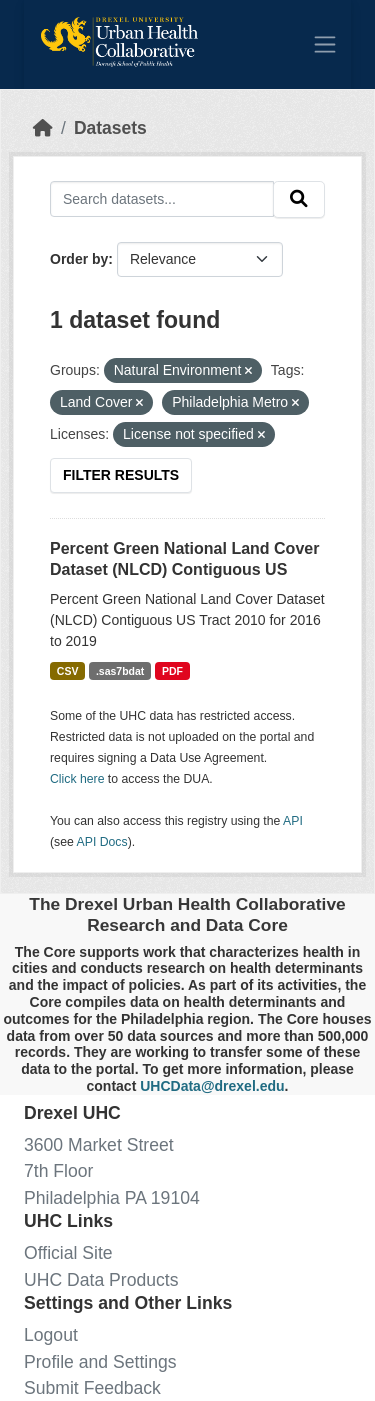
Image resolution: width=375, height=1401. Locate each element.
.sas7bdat (120, 671)
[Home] (43, 128)
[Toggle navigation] (325, 44)
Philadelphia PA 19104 (112, 1198)
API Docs (102, 842)
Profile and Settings (100, 1362)
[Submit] (299, 199)
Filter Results (121, 475)
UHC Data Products (101, 1280)
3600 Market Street (99, 1145)
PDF (172, 671)
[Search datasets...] (162, 198)
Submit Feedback (92, 1388)
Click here (77, 779)
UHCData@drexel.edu (212, 1086)
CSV (68, 671)
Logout (51, 1335)
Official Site (68, 1253)
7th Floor (58, 1171)
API (293, 821)
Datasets (110, 128)
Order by (79, 259)
